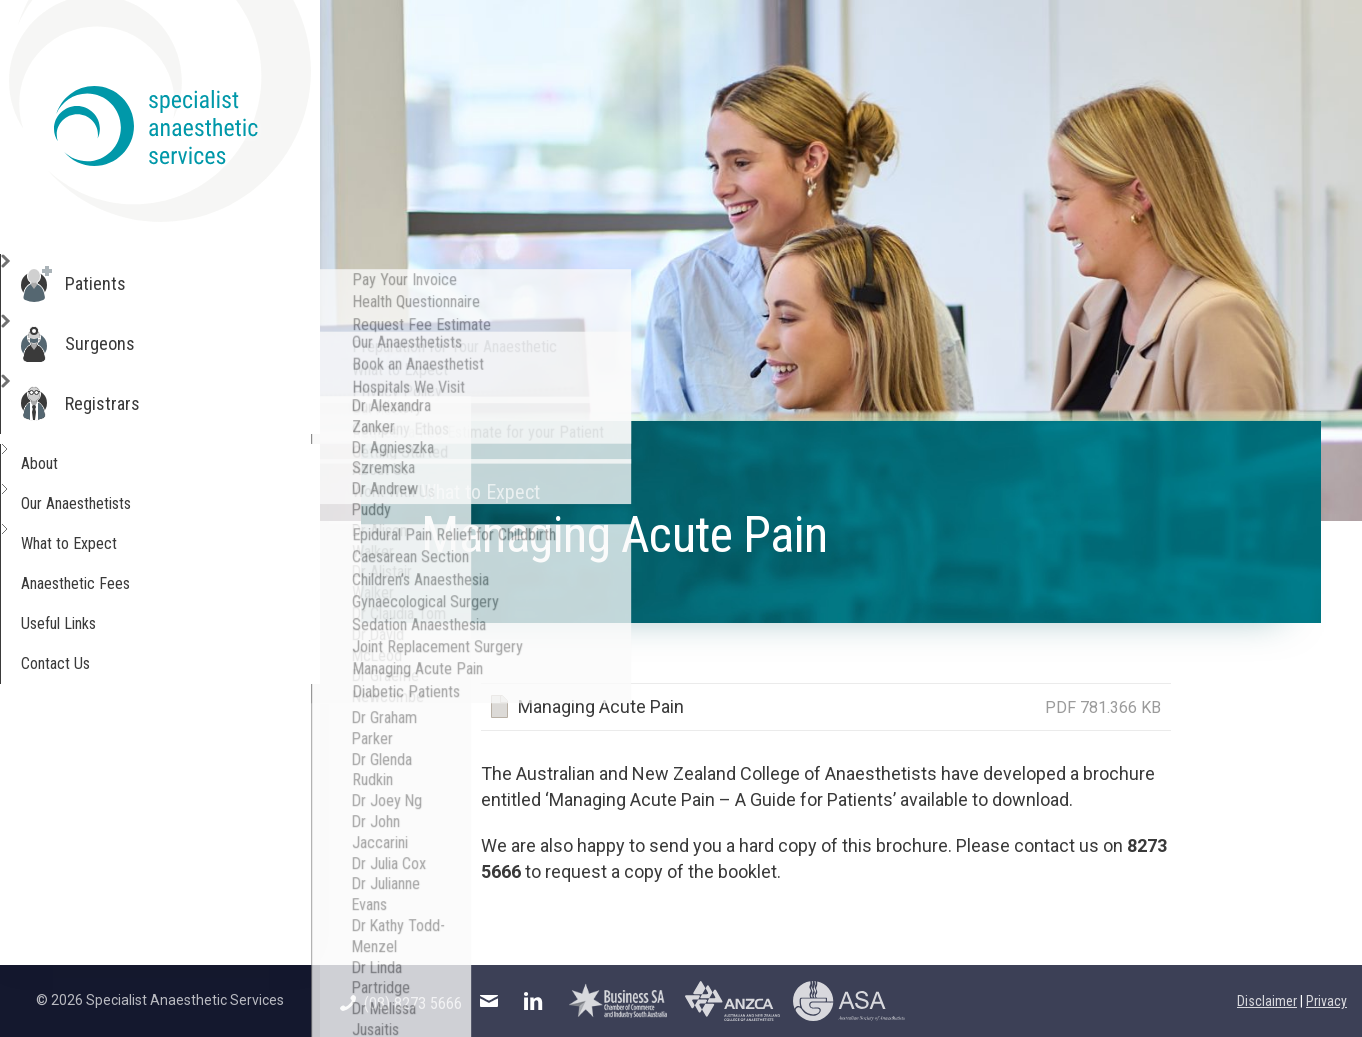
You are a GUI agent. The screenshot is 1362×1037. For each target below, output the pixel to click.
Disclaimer (1267, 1001)
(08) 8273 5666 (401, 1003)
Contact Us (80, 663)
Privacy (1326, 1001)
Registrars (124, 404)
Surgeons (121, 344)
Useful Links (84, 623)
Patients (116, 284)
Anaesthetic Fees (103, 583)
